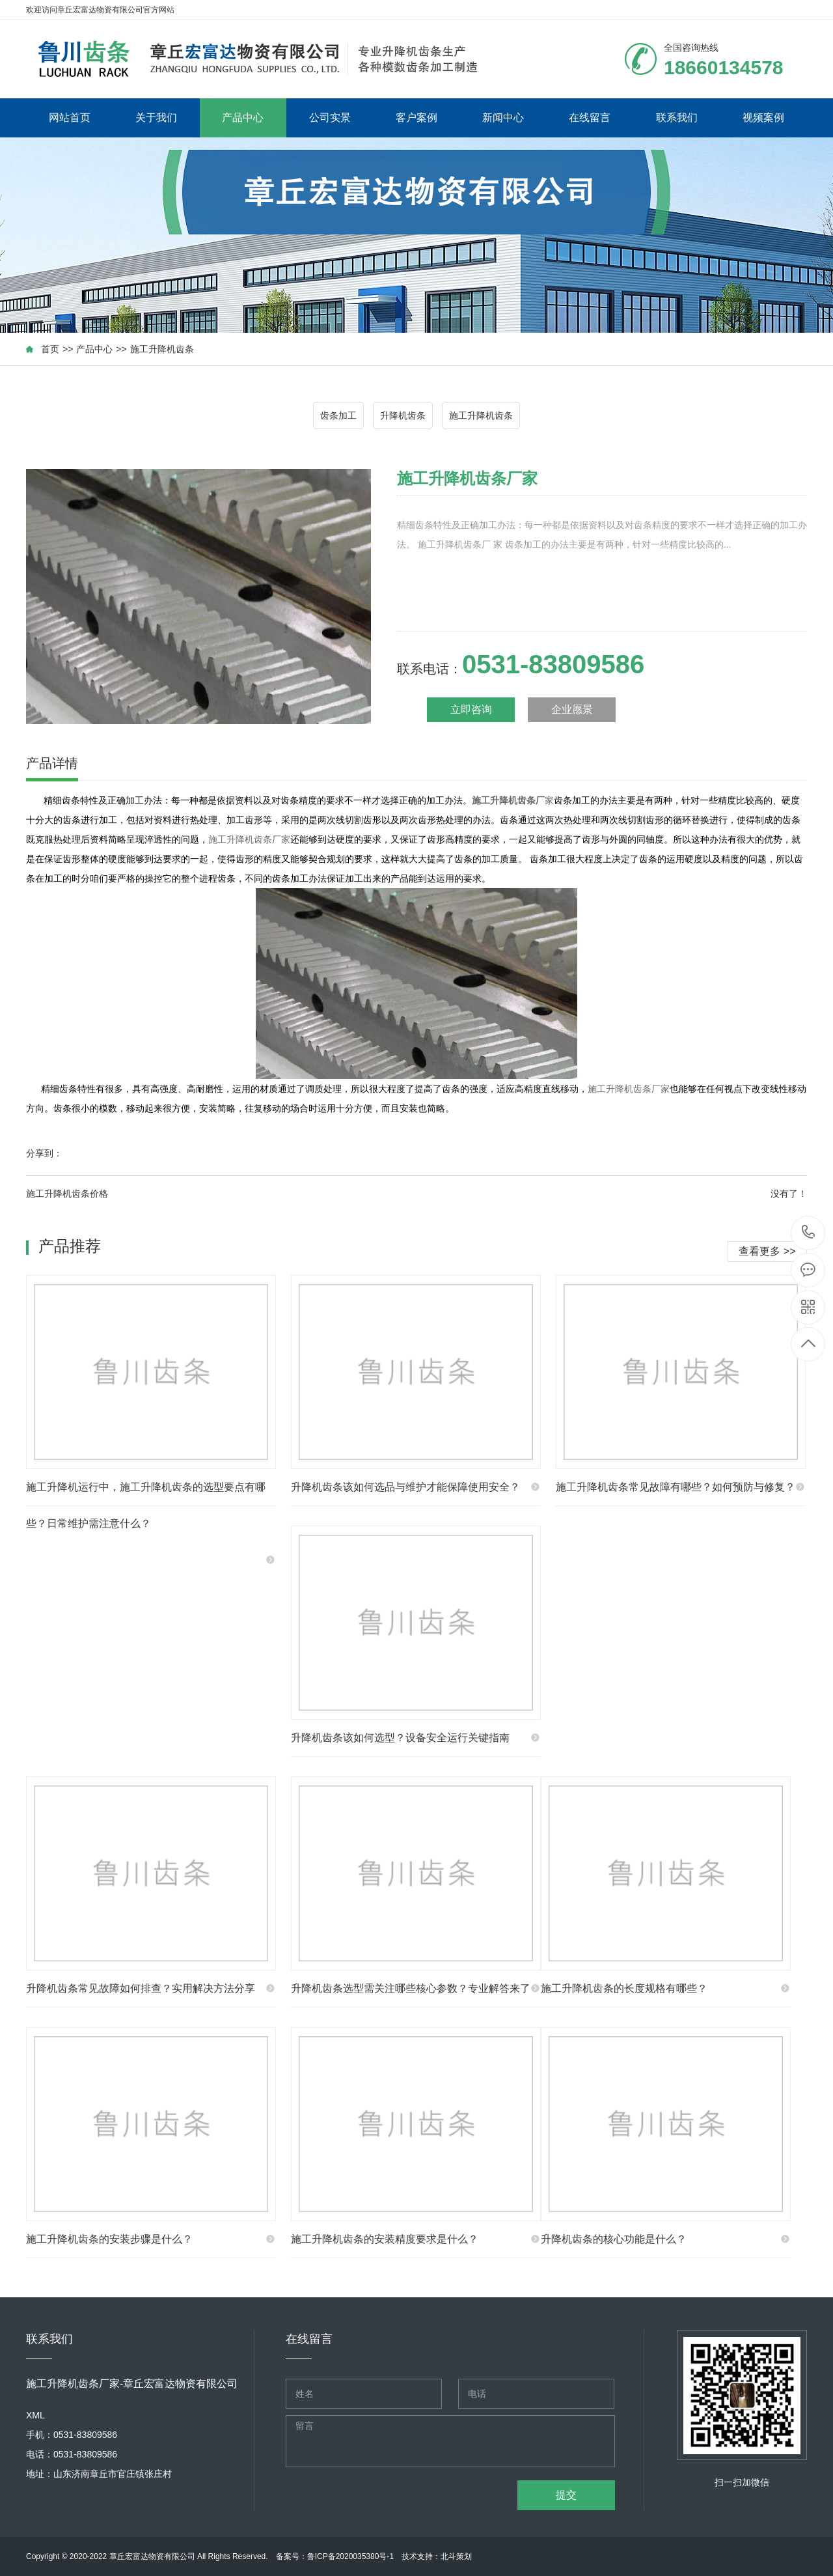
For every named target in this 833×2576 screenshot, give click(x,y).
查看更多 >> (767, 1251)
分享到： (44, 1153)
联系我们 (677, 117)
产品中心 (243, 117)
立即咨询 (471, 709)
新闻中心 (503, 117)
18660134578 (808, 1232)
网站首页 (69, 117)
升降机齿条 (403, 415)
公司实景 (330, 117)
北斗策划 (456, 2556)
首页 (50, 349)
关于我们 (156, 117)
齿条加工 (338, 415)
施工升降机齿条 (162, 349)
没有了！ (789, 1193)
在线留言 (589, 117)
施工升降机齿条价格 (67, 1193)
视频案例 (763, 117)
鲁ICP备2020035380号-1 (350, 2556)
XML (35, 2415)
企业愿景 (572, 709)
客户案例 (416, 117)
